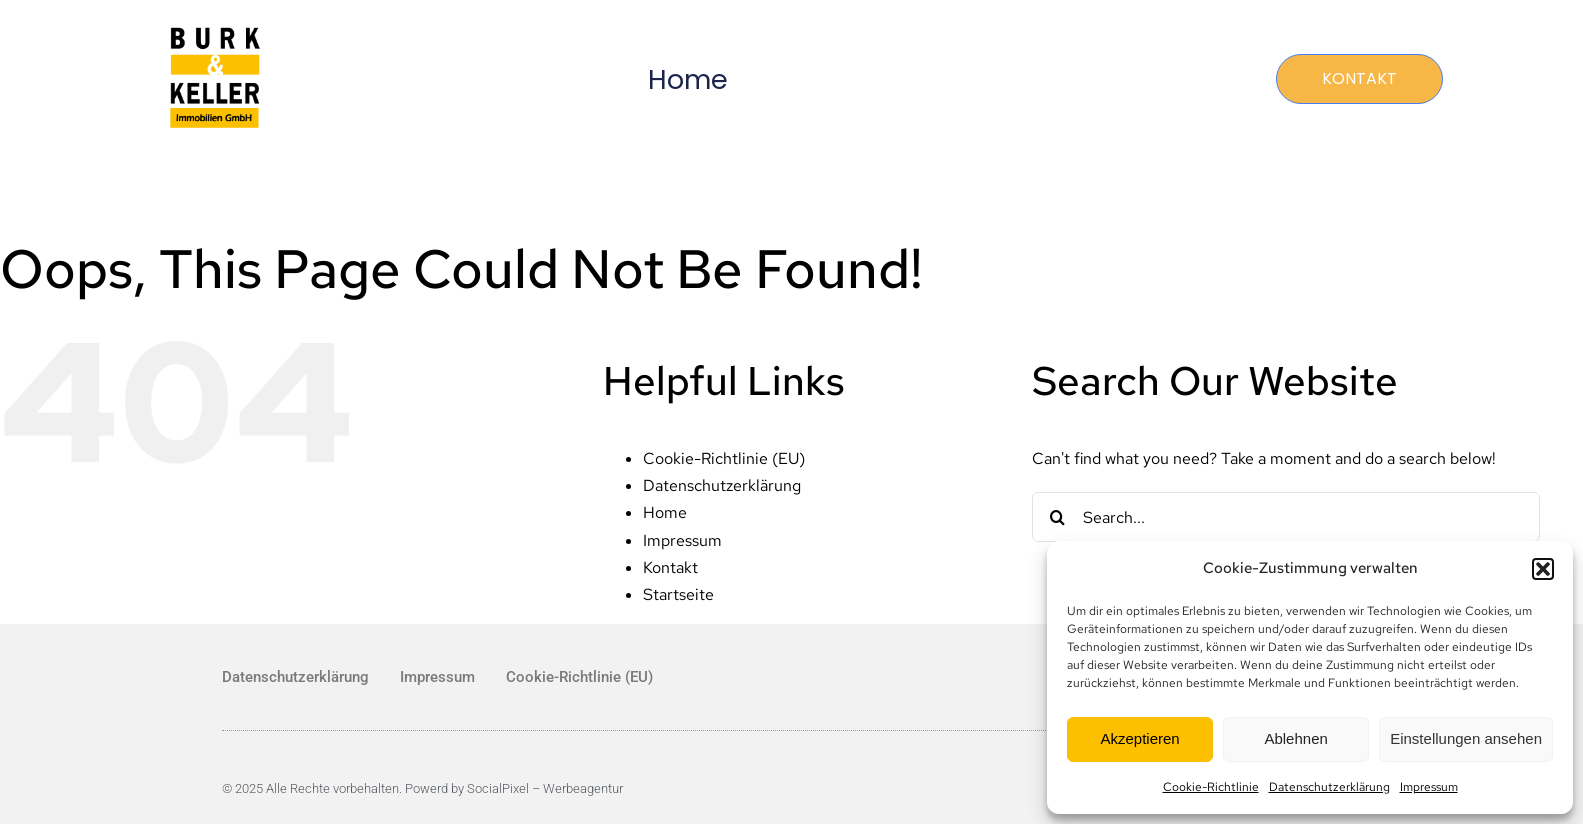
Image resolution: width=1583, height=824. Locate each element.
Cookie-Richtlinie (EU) (724, 458)
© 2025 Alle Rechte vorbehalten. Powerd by (344, 788)
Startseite (678, 594)
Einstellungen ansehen (1466, 738)
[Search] (1057, 517)
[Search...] (1286, 517)
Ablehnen (1295, 738)
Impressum (1429, 787)
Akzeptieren (1139, 738)
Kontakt (670, 567)
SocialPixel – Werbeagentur (545, 788)
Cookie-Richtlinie (1211, 787)
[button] (1543, 569)
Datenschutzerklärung (1329, 787)
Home (688, 79)
